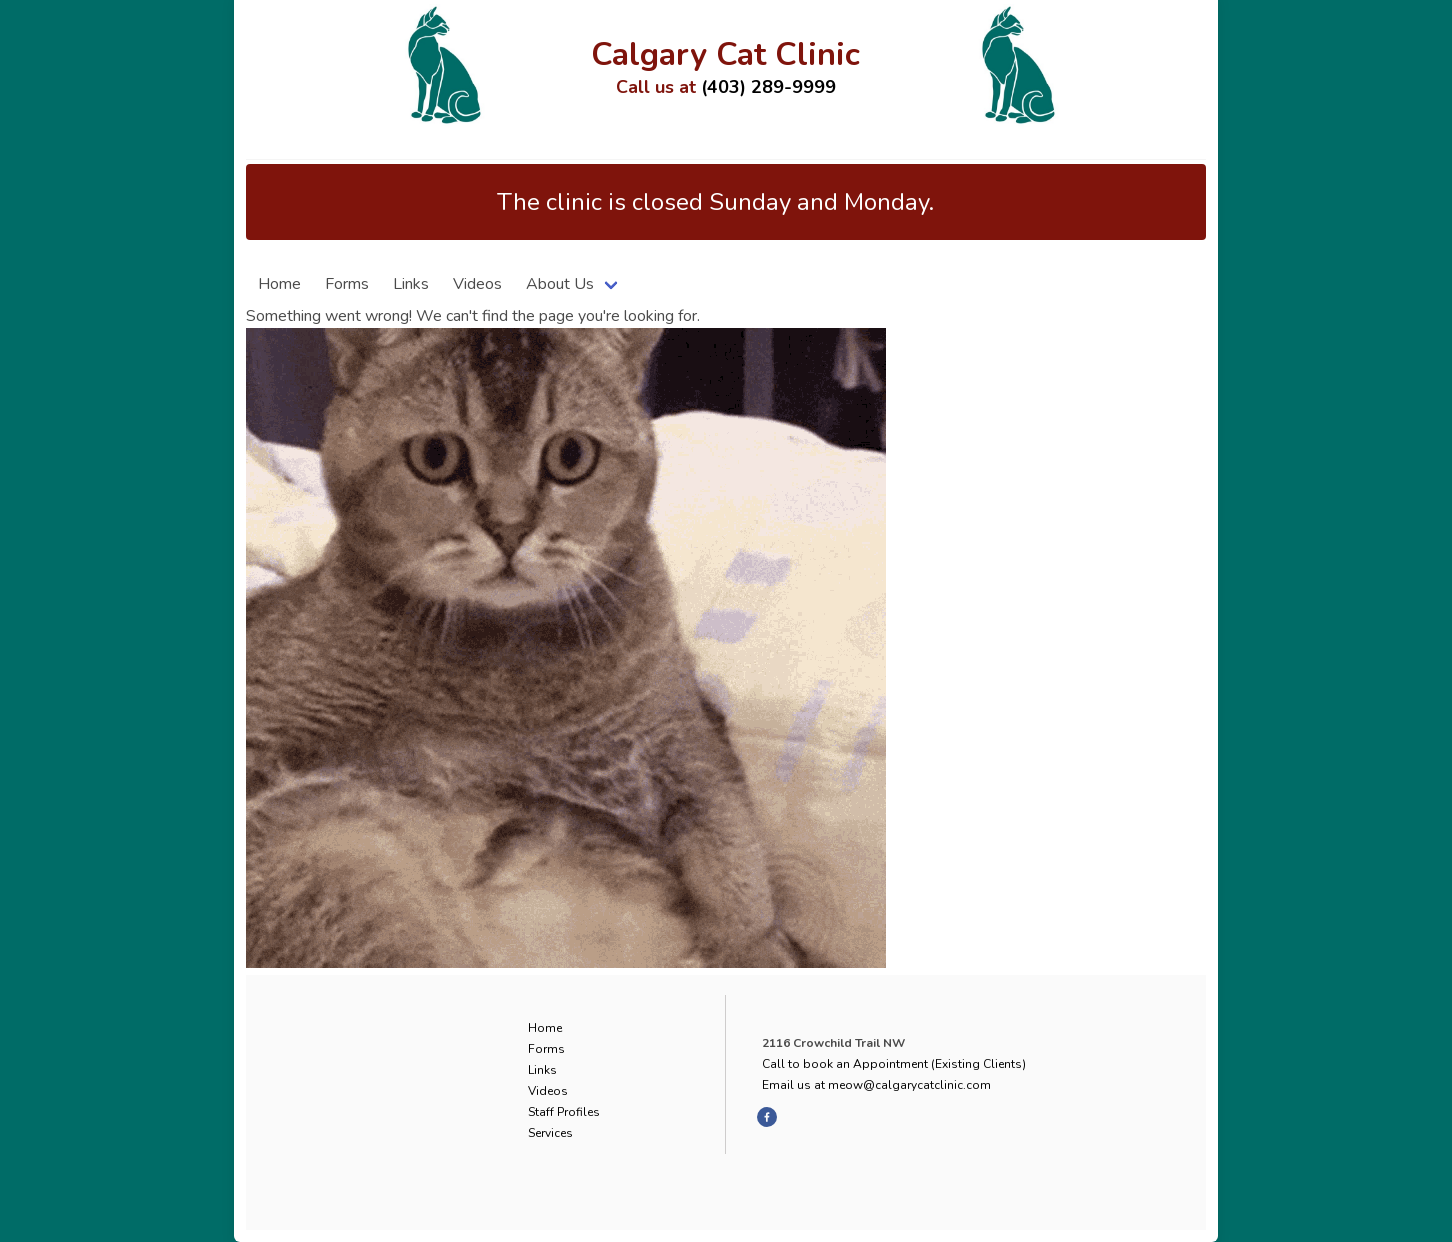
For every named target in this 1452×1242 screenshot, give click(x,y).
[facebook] (767, 1117)
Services (550, 1133)
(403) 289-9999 (768, 87)
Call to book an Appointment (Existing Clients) (894, 1064)
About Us (560, 284)
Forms (347, 284)
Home (279, 284)
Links (411, 284)
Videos (477, 284)
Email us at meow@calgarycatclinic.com (876, 1085)
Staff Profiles (564, 1112)
